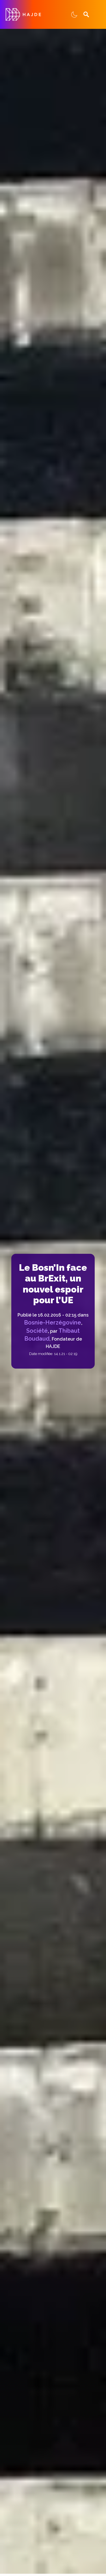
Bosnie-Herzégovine (52, 1322)
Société (37, 1330)
